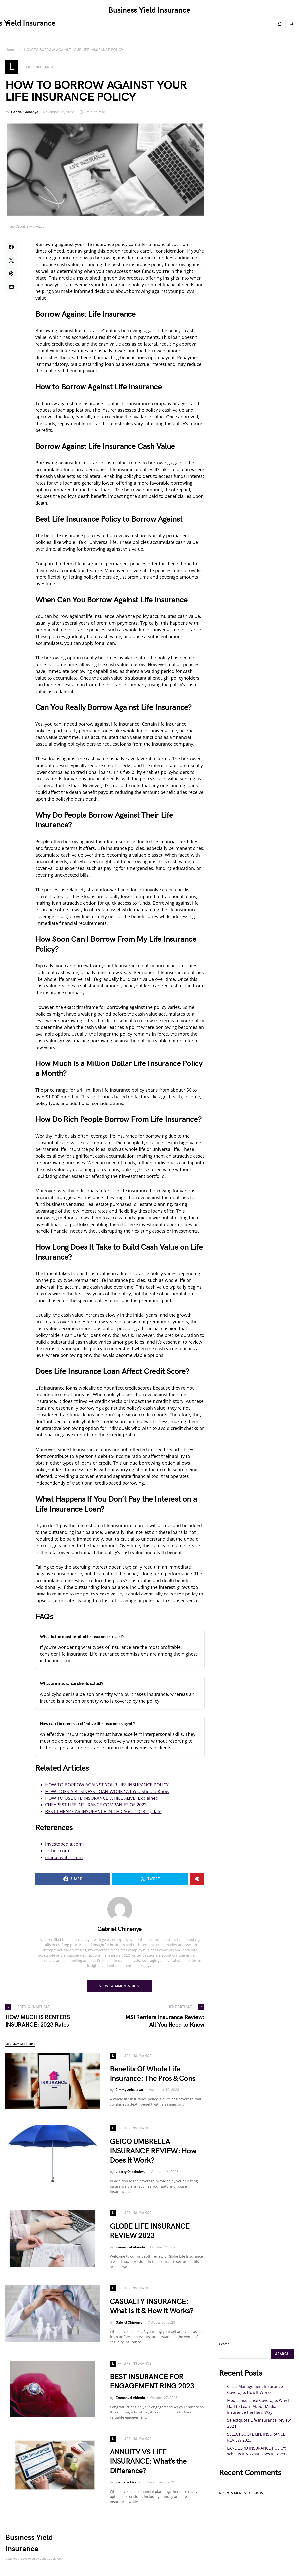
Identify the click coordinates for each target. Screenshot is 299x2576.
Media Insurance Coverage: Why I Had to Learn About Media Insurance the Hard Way (258, 2409)
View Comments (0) (117, 1989)
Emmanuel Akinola (130, 2250)
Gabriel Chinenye (24, 115)
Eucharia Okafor (128, 2485)
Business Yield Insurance (149, 10)
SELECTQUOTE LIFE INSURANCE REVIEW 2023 (256, 2440)
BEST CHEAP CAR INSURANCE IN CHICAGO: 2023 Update (103, 1814)
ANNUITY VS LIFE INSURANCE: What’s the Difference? (148, 2464)
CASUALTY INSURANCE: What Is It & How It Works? (152, 2309)
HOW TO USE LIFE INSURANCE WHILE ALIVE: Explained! (102, 1801)
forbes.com (57, 1854)
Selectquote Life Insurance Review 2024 (259, 2426)
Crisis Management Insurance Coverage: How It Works (255, 2392)
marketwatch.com (64, 1860)
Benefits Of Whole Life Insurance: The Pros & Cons (152, 2077)
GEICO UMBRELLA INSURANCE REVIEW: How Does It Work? (153, 2154)
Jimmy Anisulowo (129, 2093)
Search (224, 2347)
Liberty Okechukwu (131, 2174)
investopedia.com (64, 1847)
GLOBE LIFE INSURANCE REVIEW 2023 (150, 2234)
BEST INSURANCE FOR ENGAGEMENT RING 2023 (152, 2384)
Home (10, 50)
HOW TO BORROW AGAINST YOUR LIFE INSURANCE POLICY (107, 1788)
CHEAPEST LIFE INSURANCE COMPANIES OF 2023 (96, 1808)
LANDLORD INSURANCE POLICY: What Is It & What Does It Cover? (257, 2454)
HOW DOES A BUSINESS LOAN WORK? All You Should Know (107, 1794)
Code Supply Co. (51, 2562)
